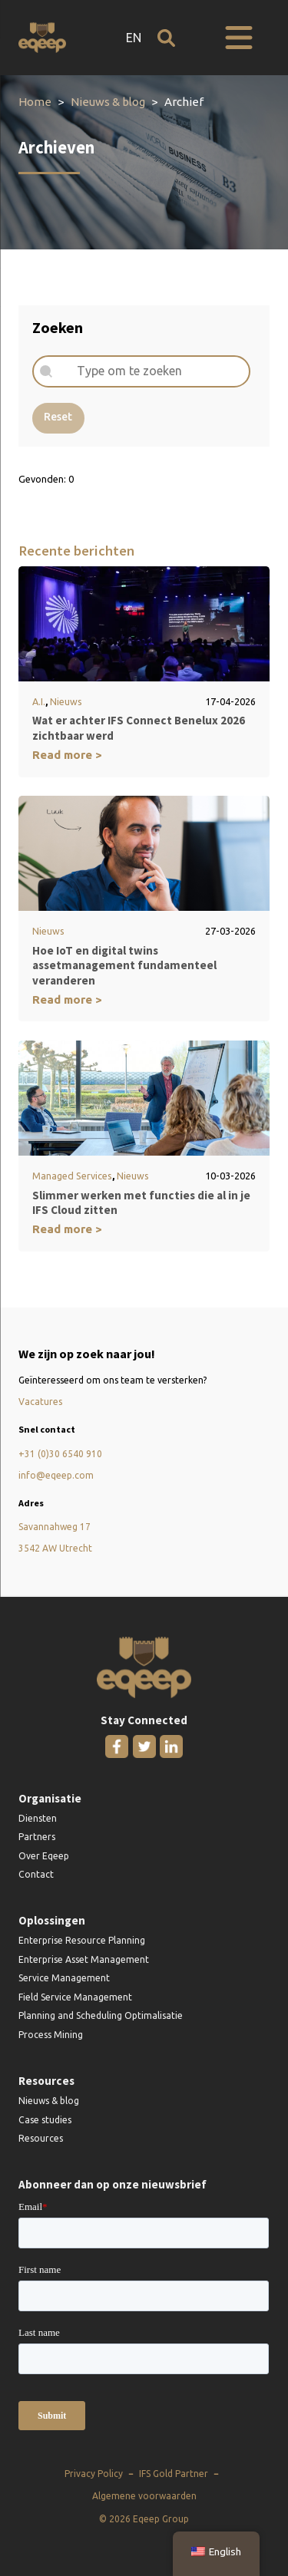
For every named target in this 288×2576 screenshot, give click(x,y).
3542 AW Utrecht (55, 1548)
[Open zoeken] (166, 38)
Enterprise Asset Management (83, 1959)
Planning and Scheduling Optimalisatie (100, 2015)
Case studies (44, 2120)
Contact (36, 1874)
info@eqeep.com (56, 1475)
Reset (58, 417)
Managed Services (72, 1175)
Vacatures (40, 1402)
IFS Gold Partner (173, 2474)
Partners (36, 1837)
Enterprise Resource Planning (81, 1940)
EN (133, 38)
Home (34, 101)
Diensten (37, 1818)
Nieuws (66, 701)
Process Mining (50, 2035)
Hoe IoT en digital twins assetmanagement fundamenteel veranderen (124, 965)
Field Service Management (75, 1997)
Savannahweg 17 (54, 1527)
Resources (40, 2138)
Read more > (67, 754)
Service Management (64, 1978)
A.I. (38, 701)
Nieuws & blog (108, 101)
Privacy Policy (94, 2474)
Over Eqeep (43, 1856)
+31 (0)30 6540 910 (60, 1454)
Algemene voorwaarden (144, 2496)
